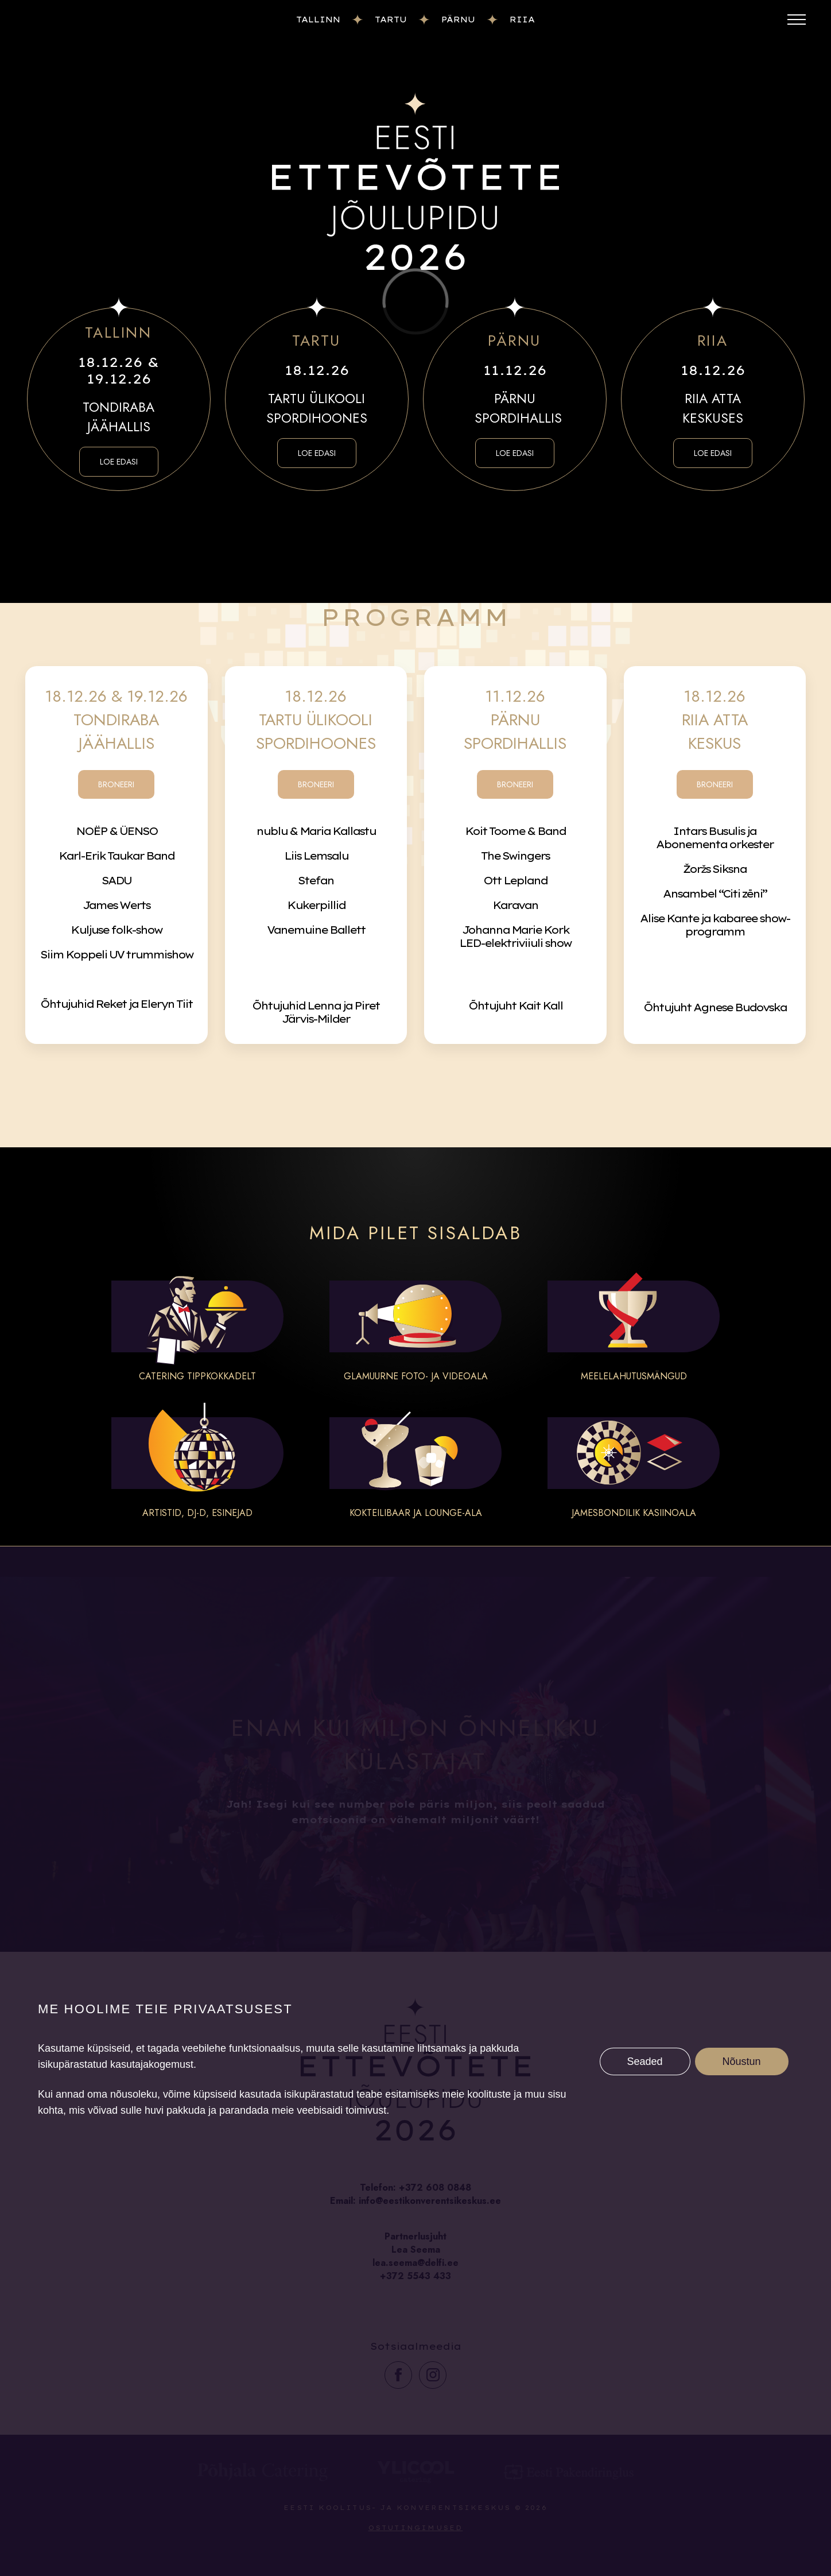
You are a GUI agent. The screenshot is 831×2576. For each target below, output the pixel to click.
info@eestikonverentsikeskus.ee (430, 2200)
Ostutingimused (415, 2528)
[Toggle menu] (796, 19)
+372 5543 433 (415, 2276)
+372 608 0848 (435, 2187)
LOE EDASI (119, 461)
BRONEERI (116, 784)
